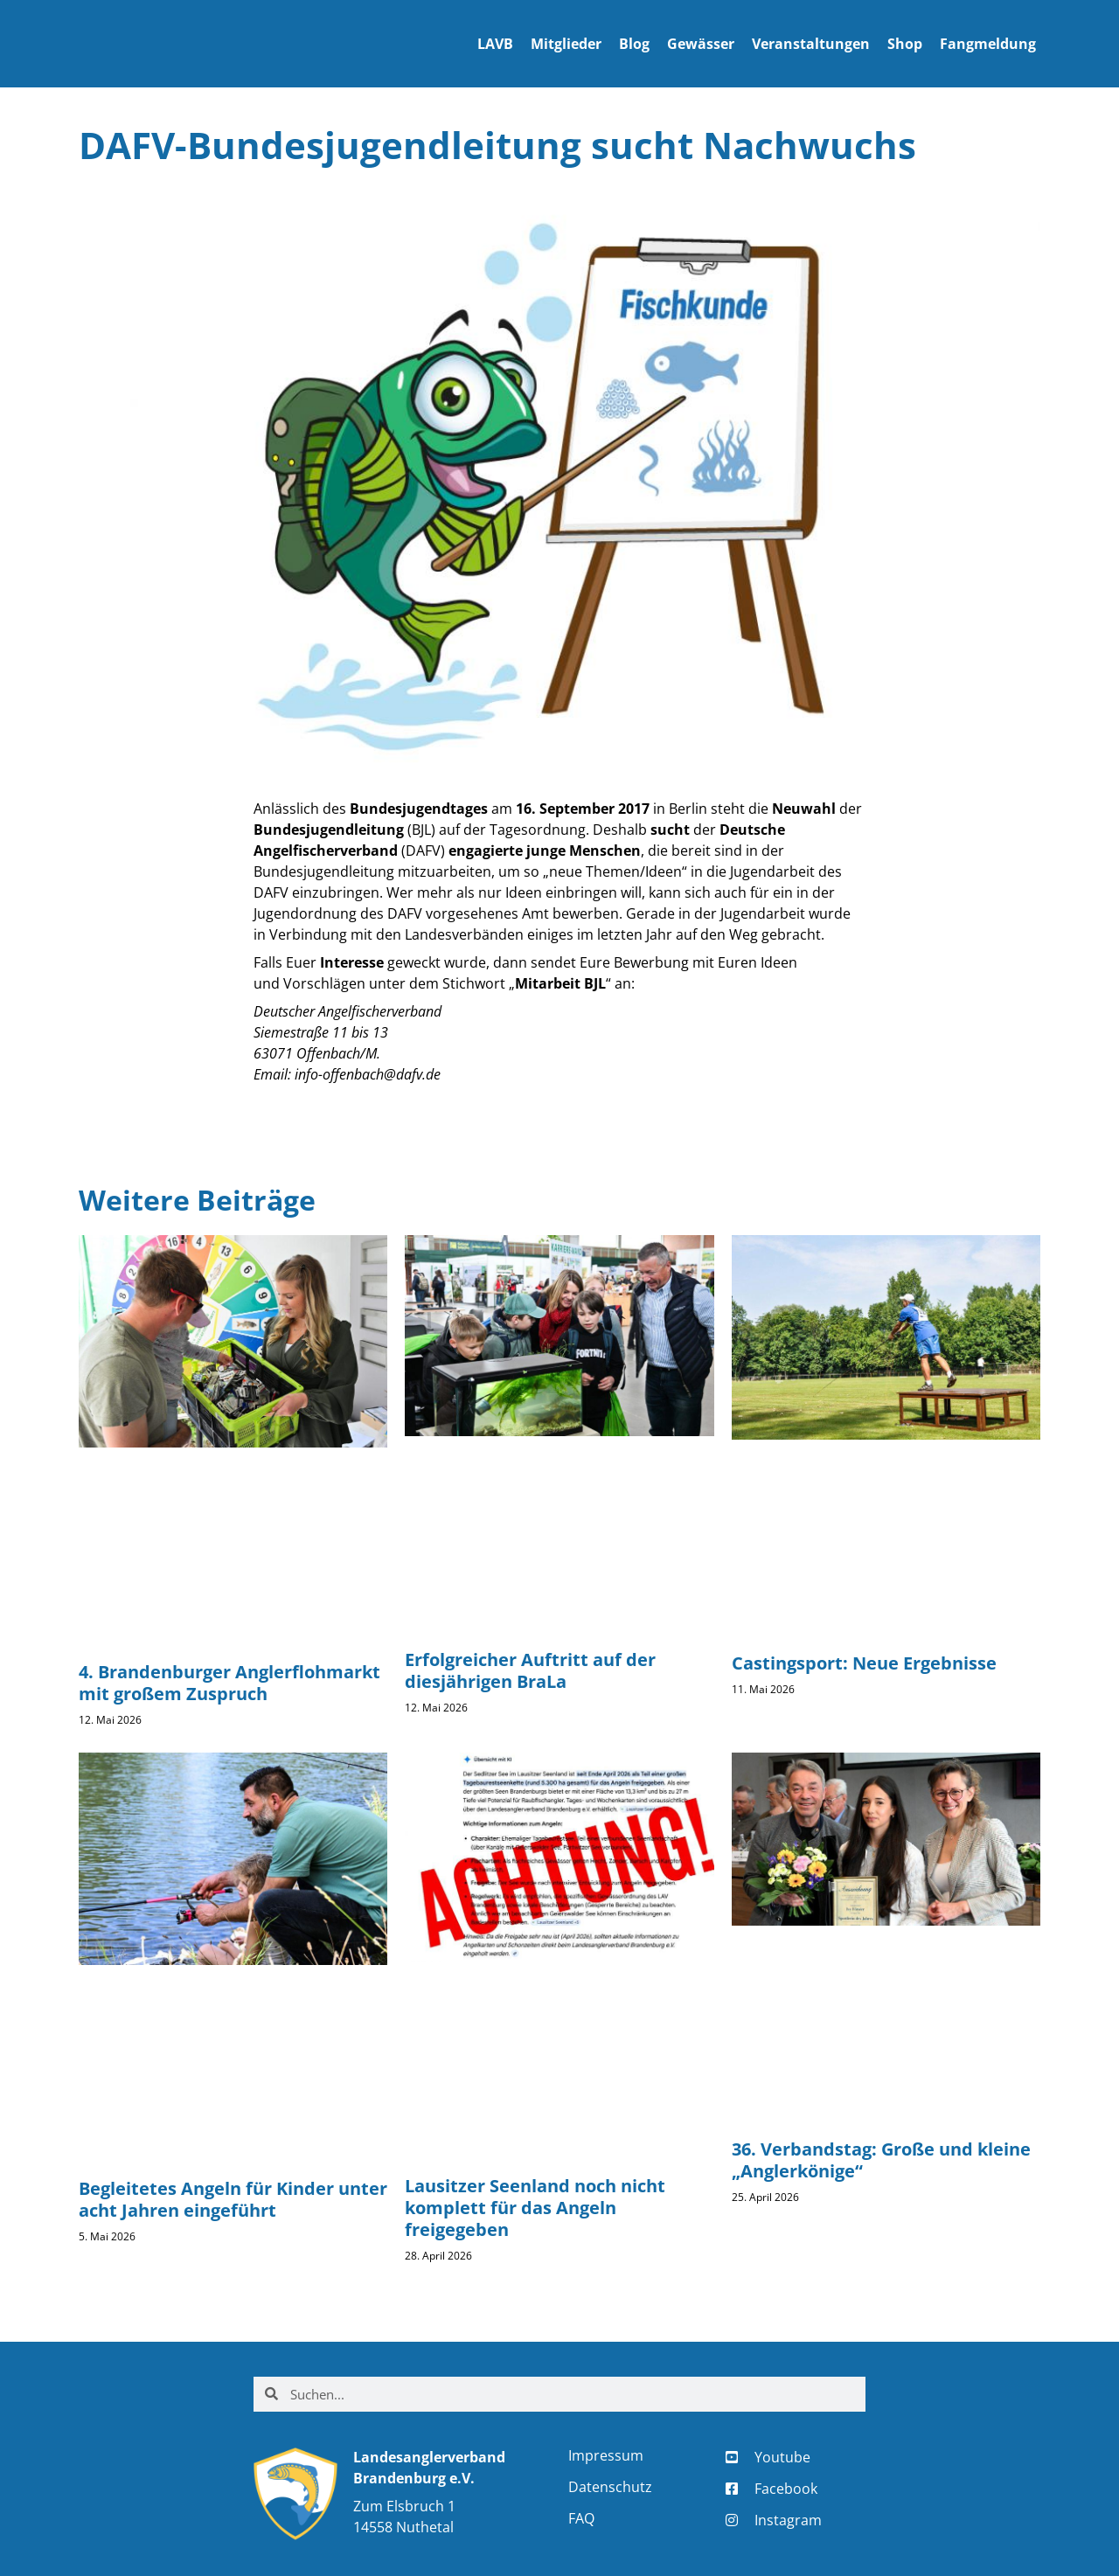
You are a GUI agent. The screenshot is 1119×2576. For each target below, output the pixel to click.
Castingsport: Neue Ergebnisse (864, 1663)
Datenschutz (610, 2487)
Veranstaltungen (811, 43)
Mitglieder (566, 43)
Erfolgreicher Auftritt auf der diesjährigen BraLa (530, 1670)
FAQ (581, 2518)
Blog (634, 43)
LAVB (495, 43)
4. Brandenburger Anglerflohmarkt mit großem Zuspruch (229, 1682)
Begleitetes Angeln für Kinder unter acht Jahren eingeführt (233, 2199)
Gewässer (700, 43)
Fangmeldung (988, 43)
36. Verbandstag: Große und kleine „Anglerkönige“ (881, 2160)
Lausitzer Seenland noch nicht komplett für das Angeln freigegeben (535, 2207)
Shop (904, 43)
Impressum (605, 2455)
